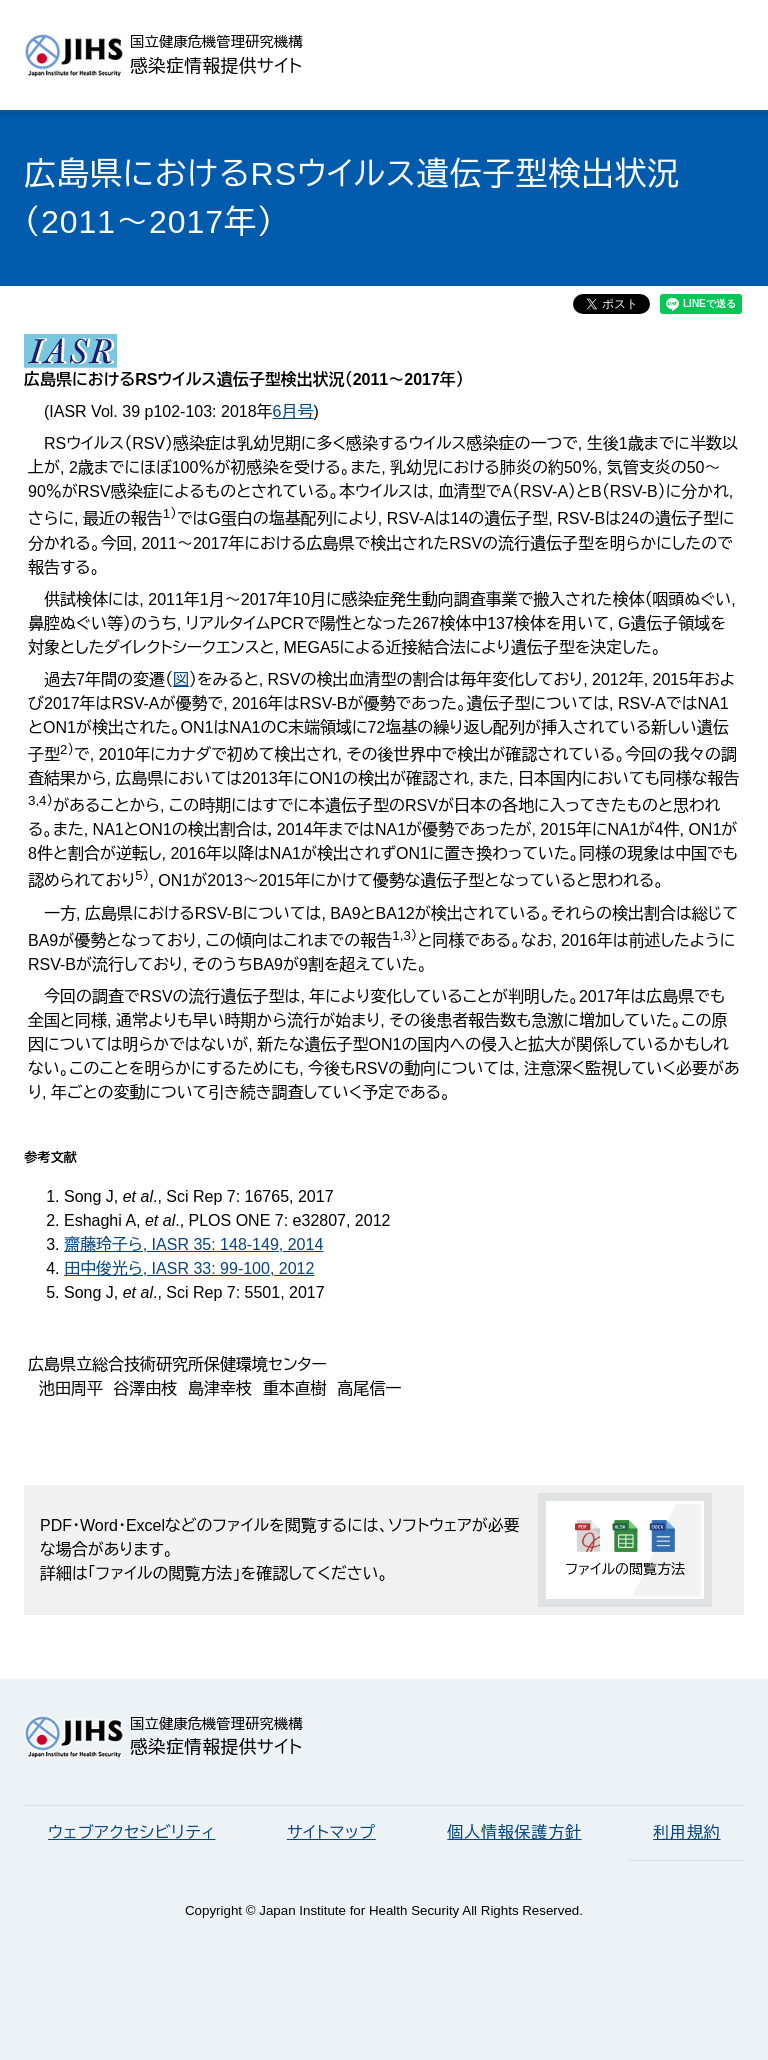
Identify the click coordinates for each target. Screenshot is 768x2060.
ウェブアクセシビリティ (131, 1832)
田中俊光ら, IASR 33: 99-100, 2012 (189, 1268)
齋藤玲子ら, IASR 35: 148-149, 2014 (193, 1244)
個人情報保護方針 (514, 1832)
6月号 (293, 411)
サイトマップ (331, 1832)
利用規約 (686, 1832)
